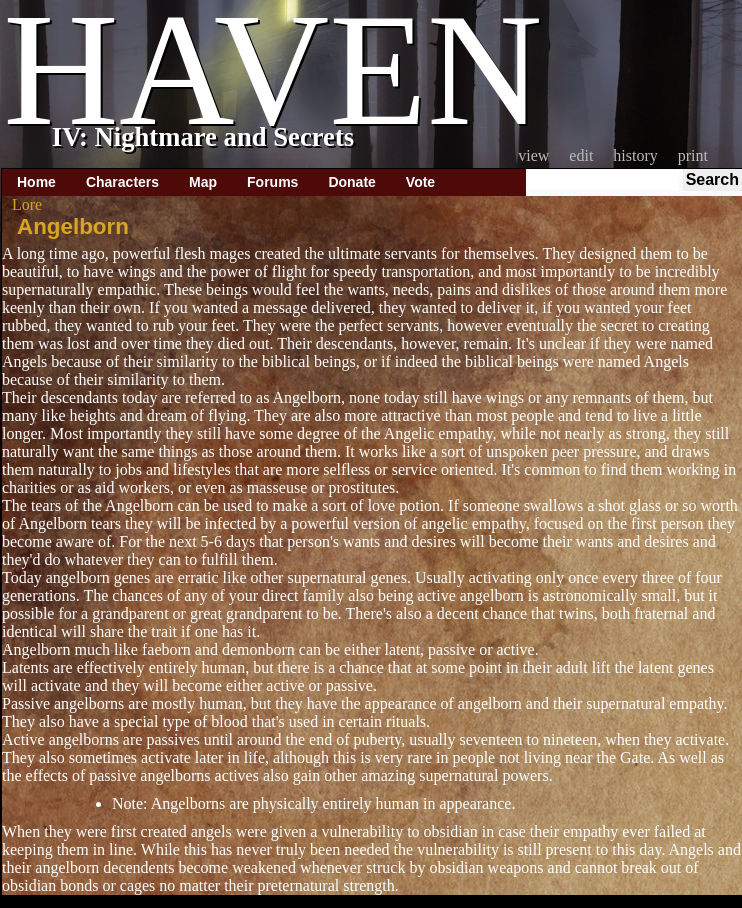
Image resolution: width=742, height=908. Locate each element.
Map (203, 182)
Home (36, 182)
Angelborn (73, 226)
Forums (272, 182)
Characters (122, 182)
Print (693, 155)
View (533, 155)
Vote (420, 182)
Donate (351, 182)
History (635, 155)
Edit (581, 155)
